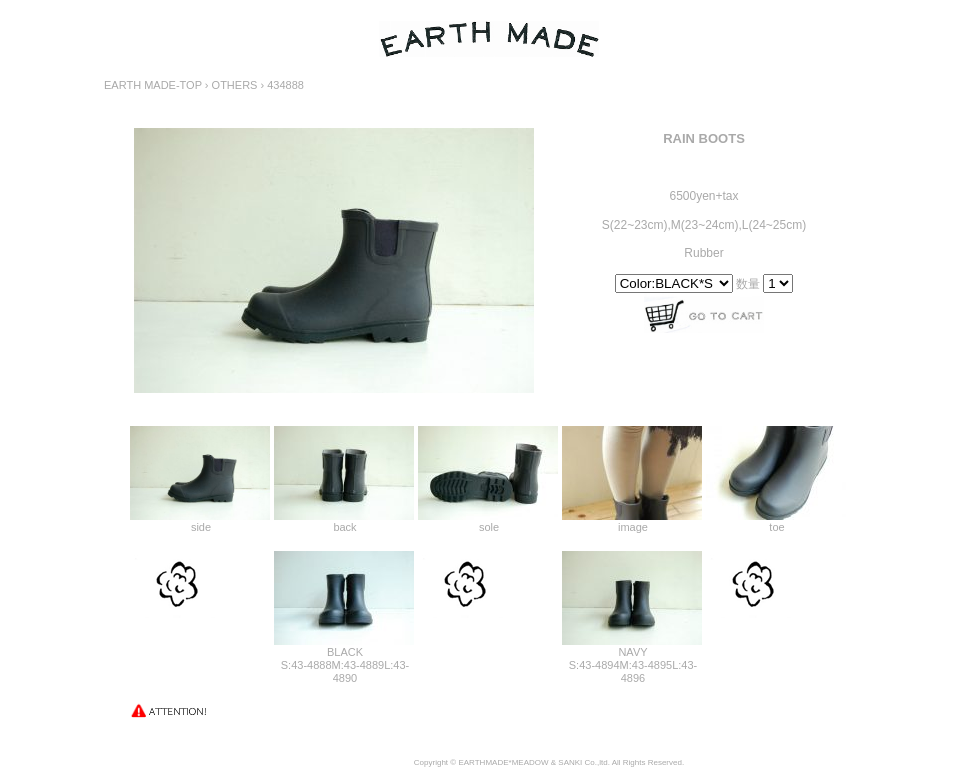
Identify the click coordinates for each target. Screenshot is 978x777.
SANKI (570, 762)
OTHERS (235, 85)
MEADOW (530, 762)
